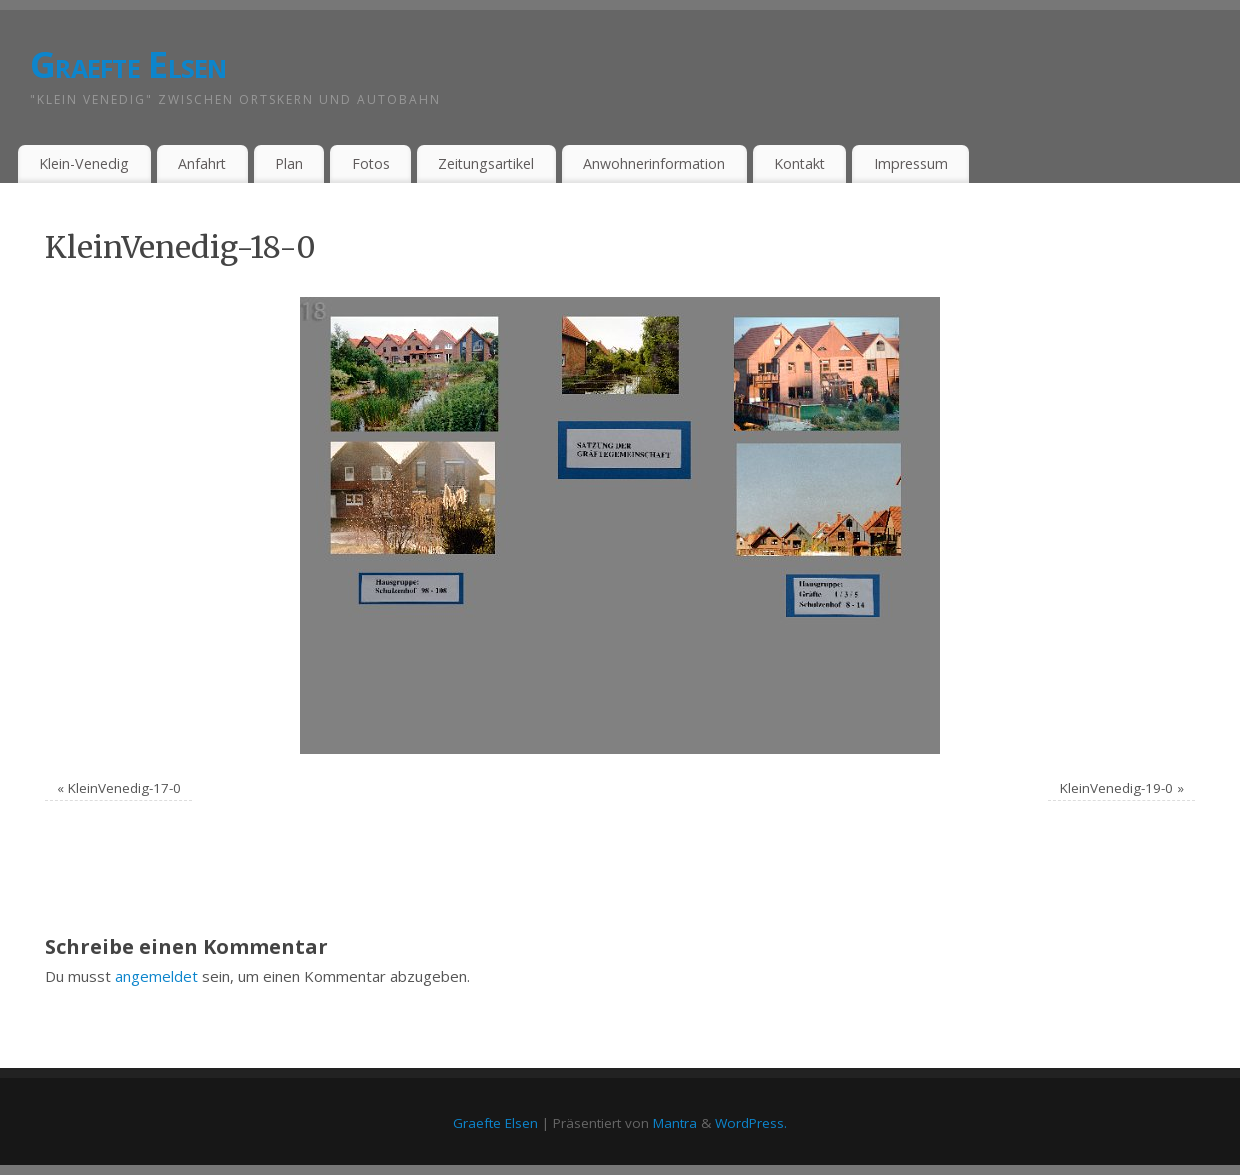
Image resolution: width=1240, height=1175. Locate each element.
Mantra (675, 1123)
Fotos (371, 163)
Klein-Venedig (84, 163)
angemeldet (156, 976)
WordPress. (751, 1123)
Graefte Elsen (128, 64)
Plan (289, 163)
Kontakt (799, 163)
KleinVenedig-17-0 (124, 788)
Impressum (911, 163)
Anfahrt (202, 163)
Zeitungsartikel (486, 163)
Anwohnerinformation (654, 163)
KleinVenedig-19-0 (1116, 788)
